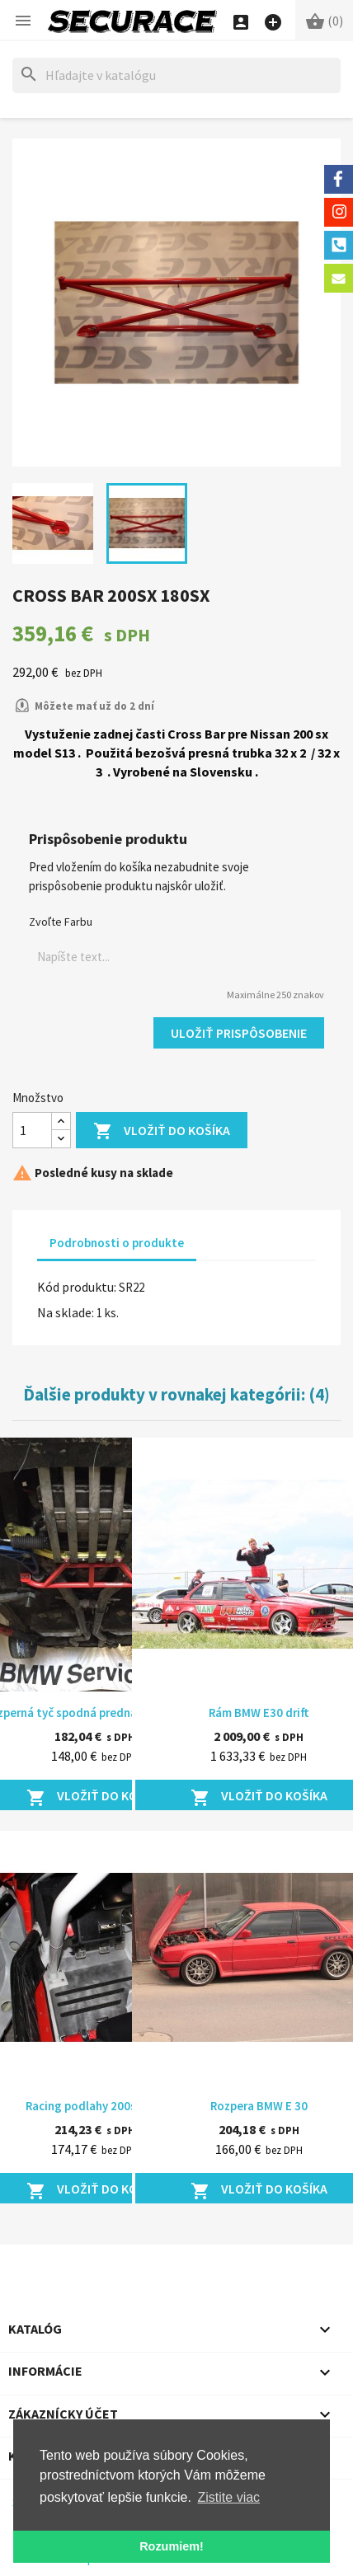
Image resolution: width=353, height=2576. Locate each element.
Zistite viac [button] (229, 2497)
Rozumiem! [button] (171, 2546)
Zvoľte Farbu (60, 921)
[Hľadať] (176, 75)
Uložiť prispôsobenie (239, 1033)
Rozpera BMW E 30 (259, 2106)
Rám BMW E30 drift (259, 1712)
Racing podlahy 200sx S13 (95, 2106)
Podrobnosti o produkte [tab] (116, 1242)
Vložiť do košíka (161, 1131)
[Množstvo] (32, 1130)
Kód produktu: (76, 1287)
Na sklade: (65, 1312)
